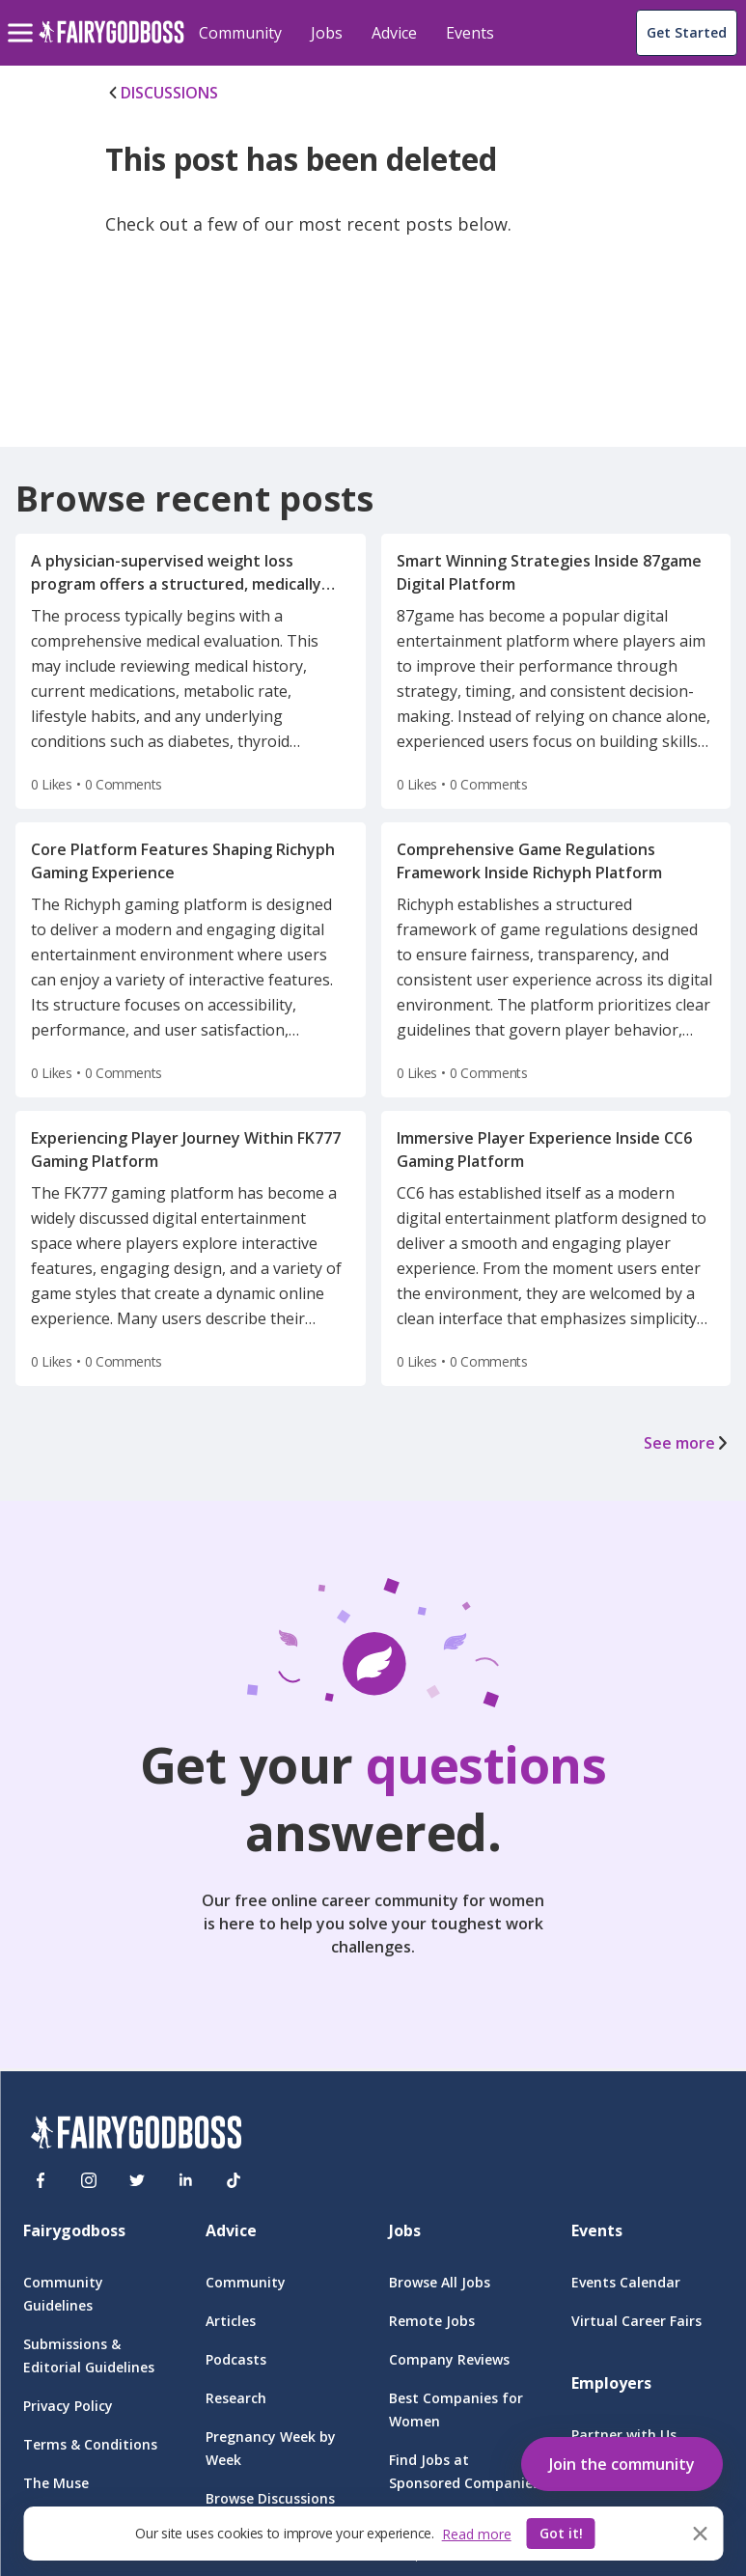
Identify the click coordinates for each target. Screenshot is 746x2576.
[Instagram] (88, 2180)
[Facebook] (40, 2180)
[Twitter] (137, 2180)
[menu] (23, 17)
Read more (476, 2534)
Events (470, 32)
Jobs (327, 32)
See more (687, 1443)
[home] (111, 43)
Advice (394, 32)
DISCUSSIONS (161, 92)
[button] (622, 2460)
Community (240, 32)
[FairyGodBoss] (136, 2135)
